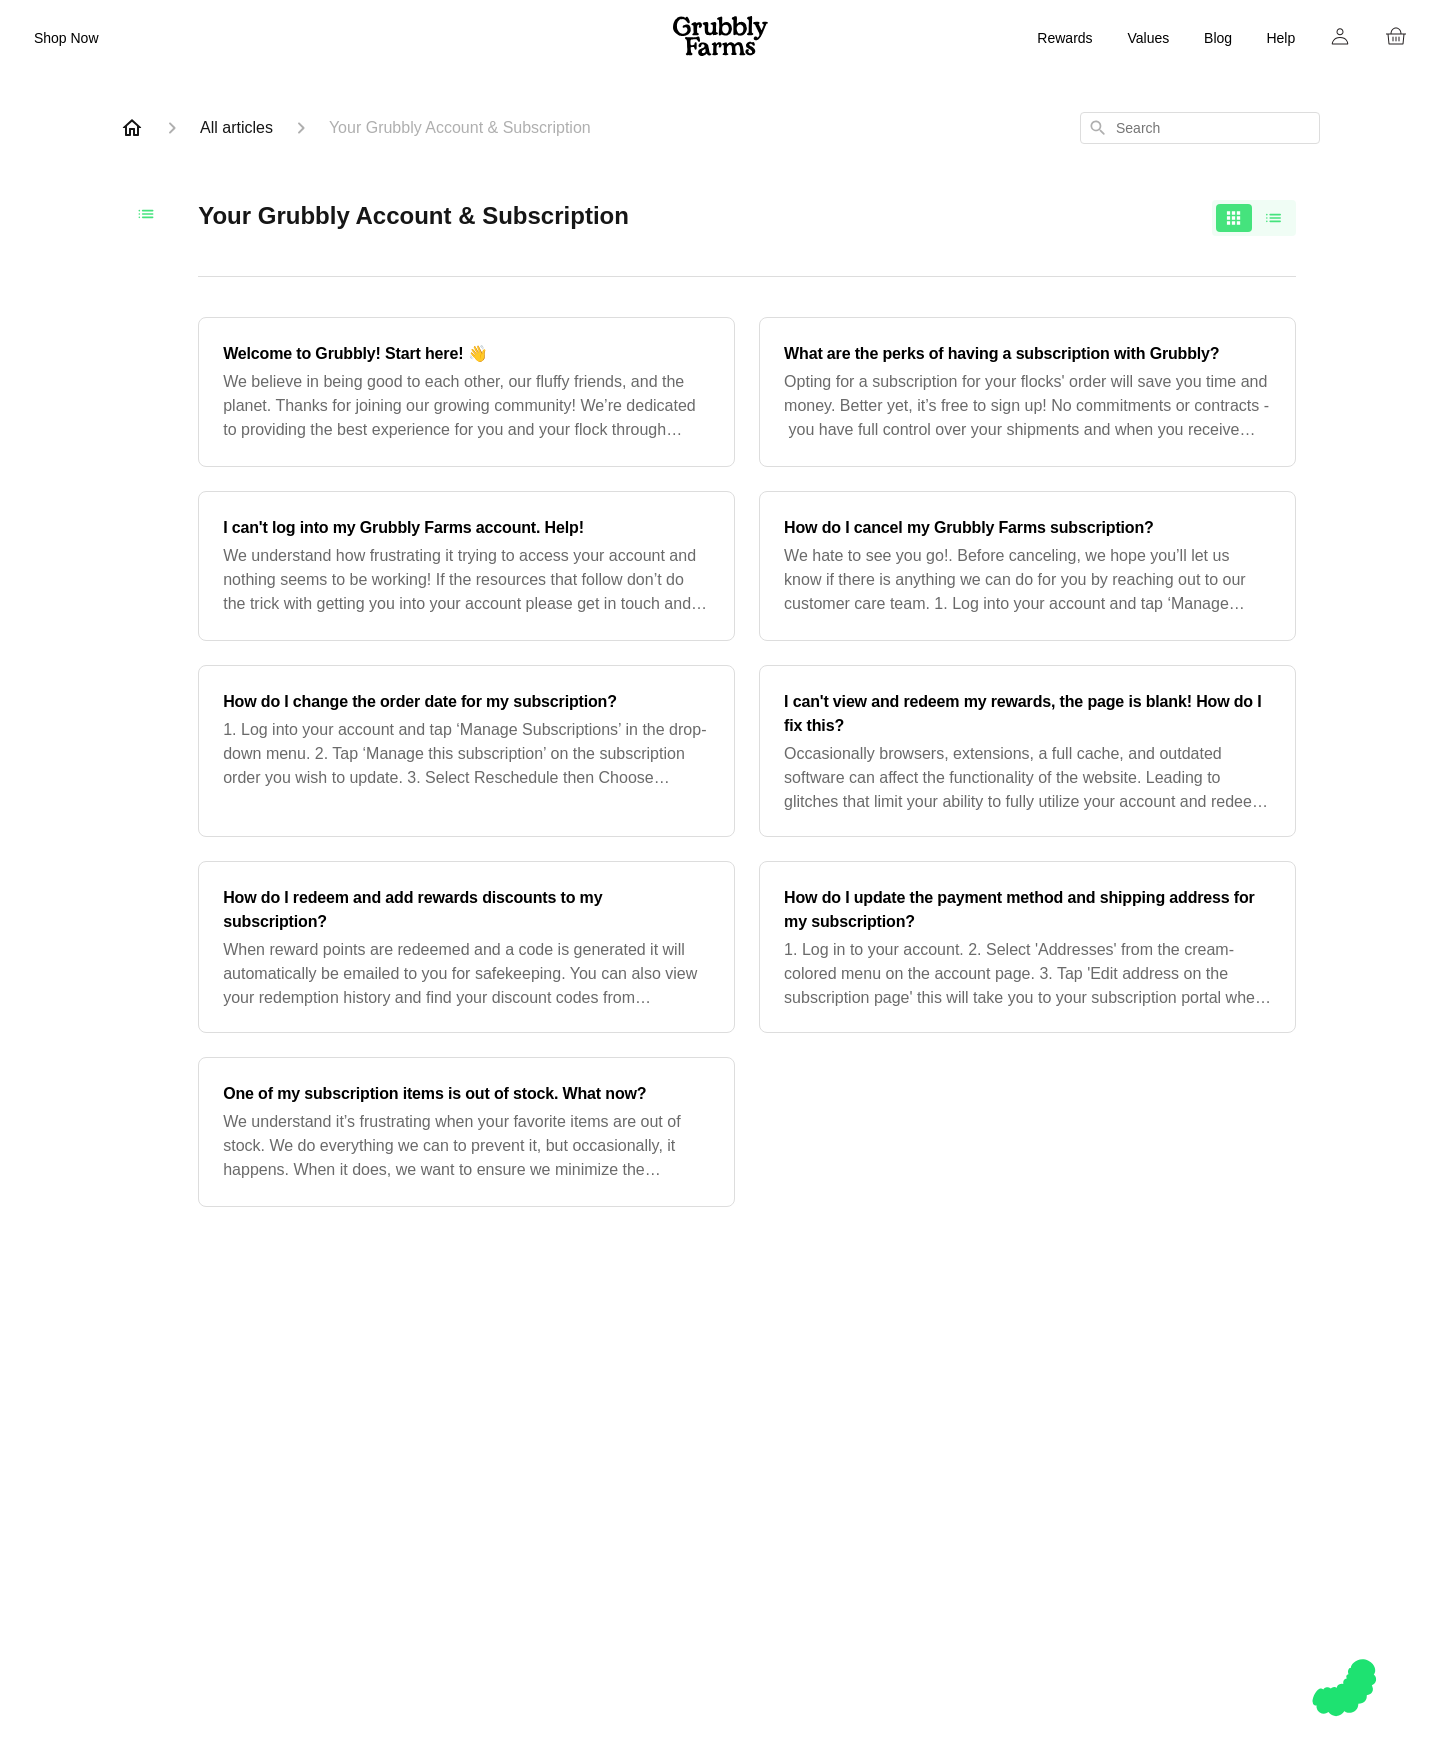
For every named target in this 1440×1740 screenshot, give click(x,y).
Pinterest (1242, 1486)
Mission (895, 1462)
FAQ (1069, 1462)
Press (895, 1534)
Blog (1218, 38)
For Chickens (721, 1438)
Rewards (1064, 38)
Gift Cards (721, 1462)
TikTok (1243, 1534)
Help (1280, 38)
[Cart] (1396, 36)
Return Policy (1068, 1510)
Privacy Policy (1069, 1558)
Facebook (1243, 1462)
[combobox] (1200, 128)
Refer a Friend (895, 1510)
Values (1148, 38)
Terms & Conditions (1069, 1534)
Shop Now (66, 38)
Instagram (1242, 1438)
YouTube (1243, 1510)
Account (1069, 1486)
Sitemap (1069, 1582)
